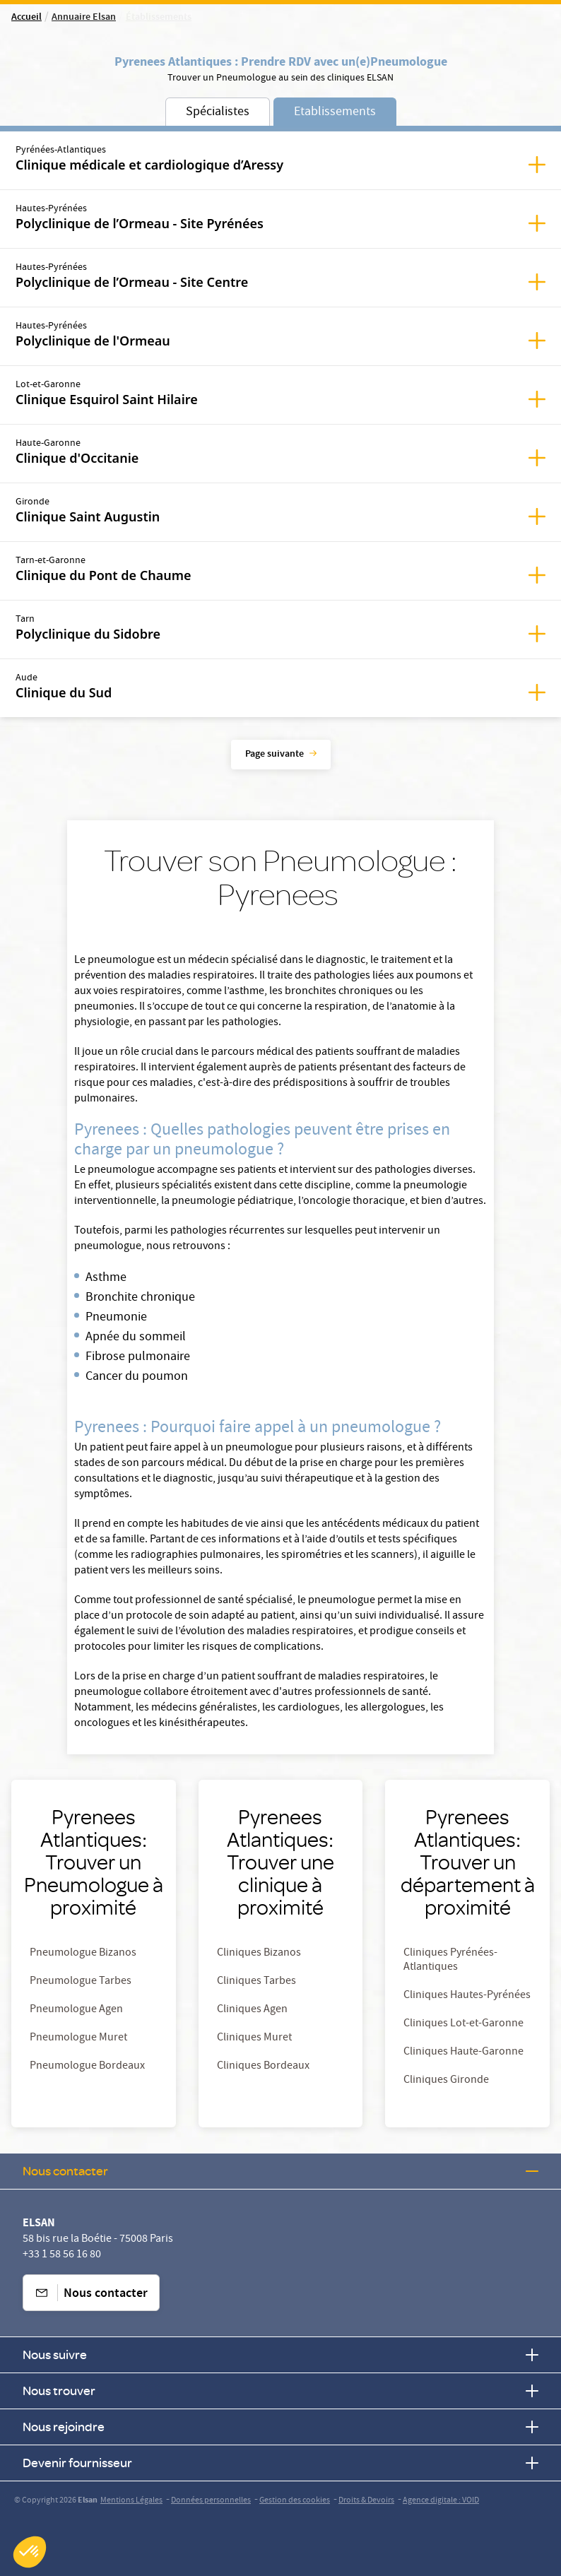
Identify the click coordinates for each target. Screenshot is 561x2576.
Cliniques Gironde (446, 2080)
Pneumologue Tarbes (80, 1981)
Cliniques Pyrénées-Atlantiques (450, 1960)
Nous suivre (280, 2354)
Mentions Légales (131, 2500)
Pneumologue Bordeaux (87, 2066)
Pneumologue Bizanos (83, 1953)
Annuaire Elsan (84, 18)
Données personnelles (211, 2500)
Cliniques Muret (254, 2038)
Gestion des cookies (294, 2500)
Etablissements (335, 112)
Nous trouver (280, 2390)
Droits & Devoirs (366, 2500)
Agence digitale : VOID (441, 2500)
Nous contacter (280, 2171)
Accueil (26, 18)
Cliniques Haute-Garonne (463, 2052)
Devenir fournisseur (280, 2462)
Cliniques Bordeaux (263, 2066)
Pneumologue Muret (78, 2038)
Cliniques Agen (252, 2010)
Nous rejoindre (280, 2426)
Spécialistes (217, 112)
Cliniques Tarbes (256, 1981)
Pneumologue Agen (76, 2010)
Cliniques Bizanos (259, 1953)
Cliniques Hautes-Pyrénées (467, 1995)
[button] (30, 2552)
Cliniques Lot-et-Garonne (463, 2024)
